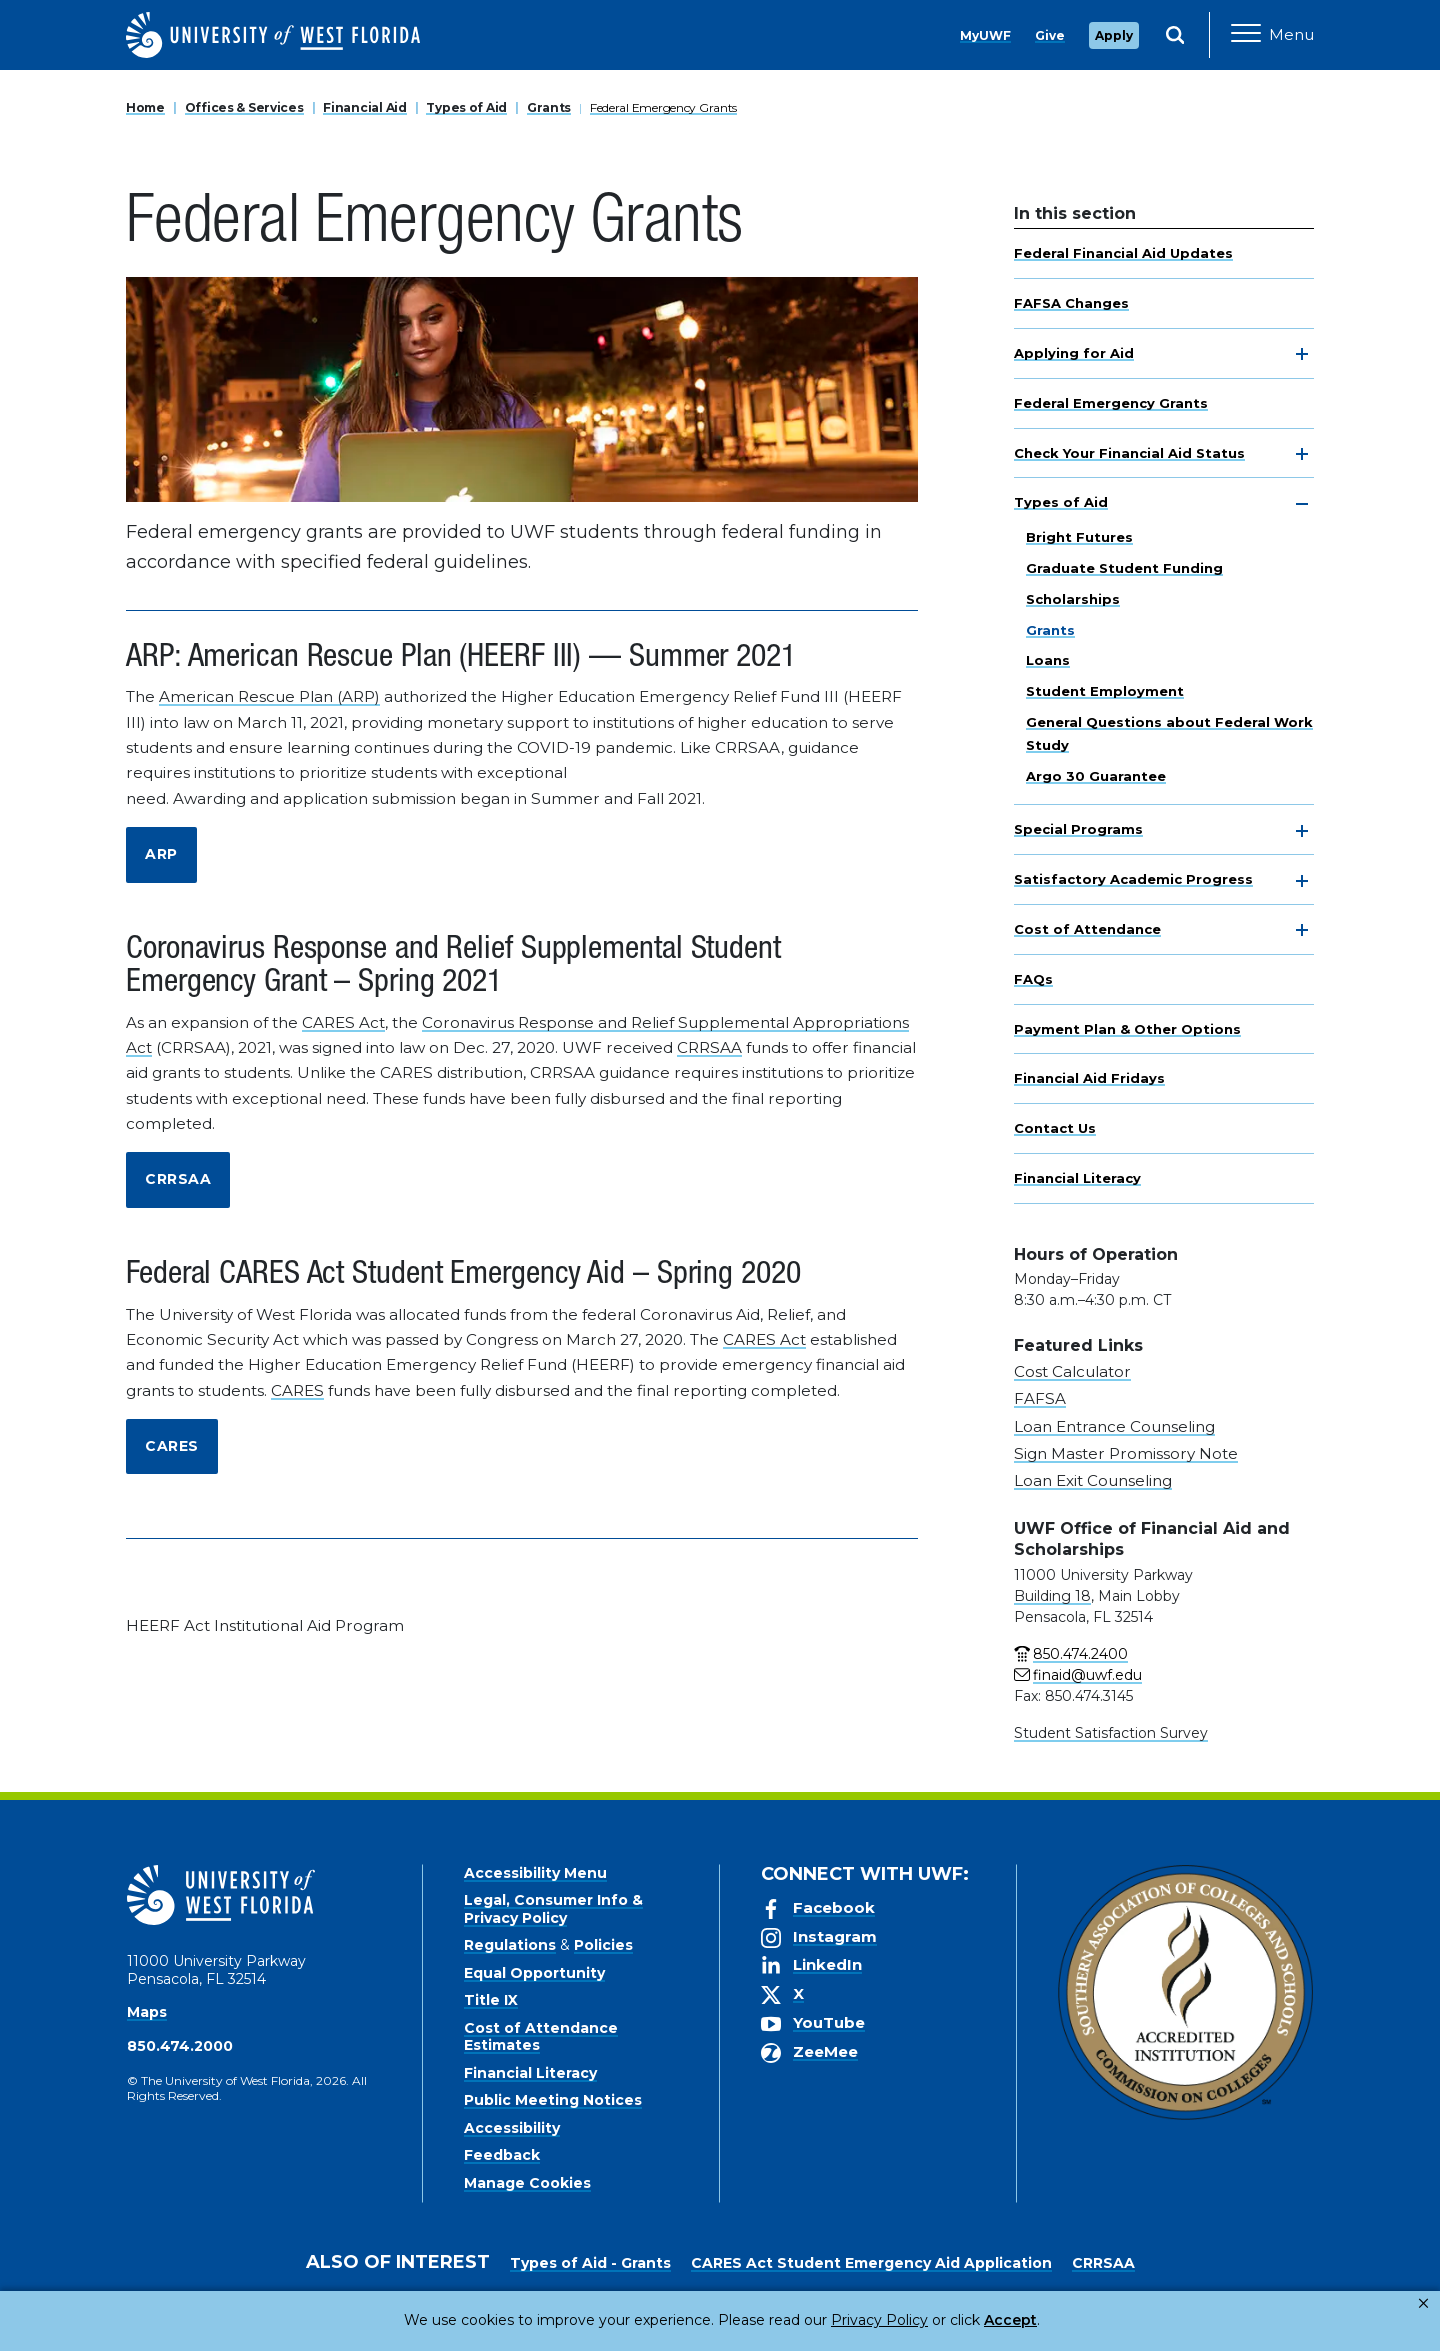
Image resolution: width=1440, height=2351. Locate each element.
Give (1050, 35)
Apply (1114, 35)
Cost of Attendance (1087, 929)
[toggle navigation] (1302, 354)
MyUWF (985, 35)
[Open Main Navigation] (1272, 35)
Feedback (502, 2155)
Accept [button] (928, 2320)
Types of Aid (466, 107)
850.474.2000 (180, 2046)
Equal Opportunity (534, 1973)
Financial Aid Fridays (1089, 1078)
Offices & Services (244, 107)
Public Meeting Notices (553, 2100)
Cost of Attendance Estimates (541, 2037)
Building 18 (1052, 1596)
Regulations (510, 1945)
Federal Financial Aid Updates (1123, 253)
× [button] (1423, 2303)
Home (145, 107)
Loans (1048, 660)
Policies (603, 1945)
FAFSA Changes (1071, 303)
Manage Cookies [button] (1042, 2320)
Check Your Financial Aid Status (1129, 453)
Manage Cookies (527, 2183)
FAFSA (1040, 1398)
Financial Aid (364, 107)
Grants (549, 107)
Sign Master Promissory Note (1126, 1453)
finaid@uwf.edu (1087, 1675)
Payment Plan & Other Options (1127, 1029)
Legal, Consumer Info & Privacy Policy (553, 1909)
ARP (161, 854)
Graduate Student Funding (1124, 568)
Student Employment (1105, 691)
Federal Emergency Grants (663, 107)
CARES (297, 1390)
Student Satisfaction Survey (1111, 1733)
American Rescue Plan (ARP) (269, 696)
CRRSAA (709, 1047)
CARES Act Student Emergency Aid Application (871, 2263)
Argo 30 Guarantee (1096, 776)
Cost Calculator (1072, 1371)
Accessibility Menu (535, 1873)
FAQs (1033, 979)
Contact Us (1055, 1128)
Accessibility (512, 2128)
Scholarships (1073, 599)
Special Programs (1078, 829)
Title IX (491, 2000)
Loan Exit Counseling (1093, 1480)
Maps (147, 2012)
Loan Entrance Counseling (1114, 1426)
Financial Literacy (1077, 1178)
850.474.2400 (1080, 1654)
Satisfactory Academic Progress (1133, 879)
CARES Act (343, 1022)
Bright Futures (1079, 537)
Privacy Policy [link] (812, 2320)
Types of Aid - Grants (590, 2263)
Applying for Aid (1074, 353)
